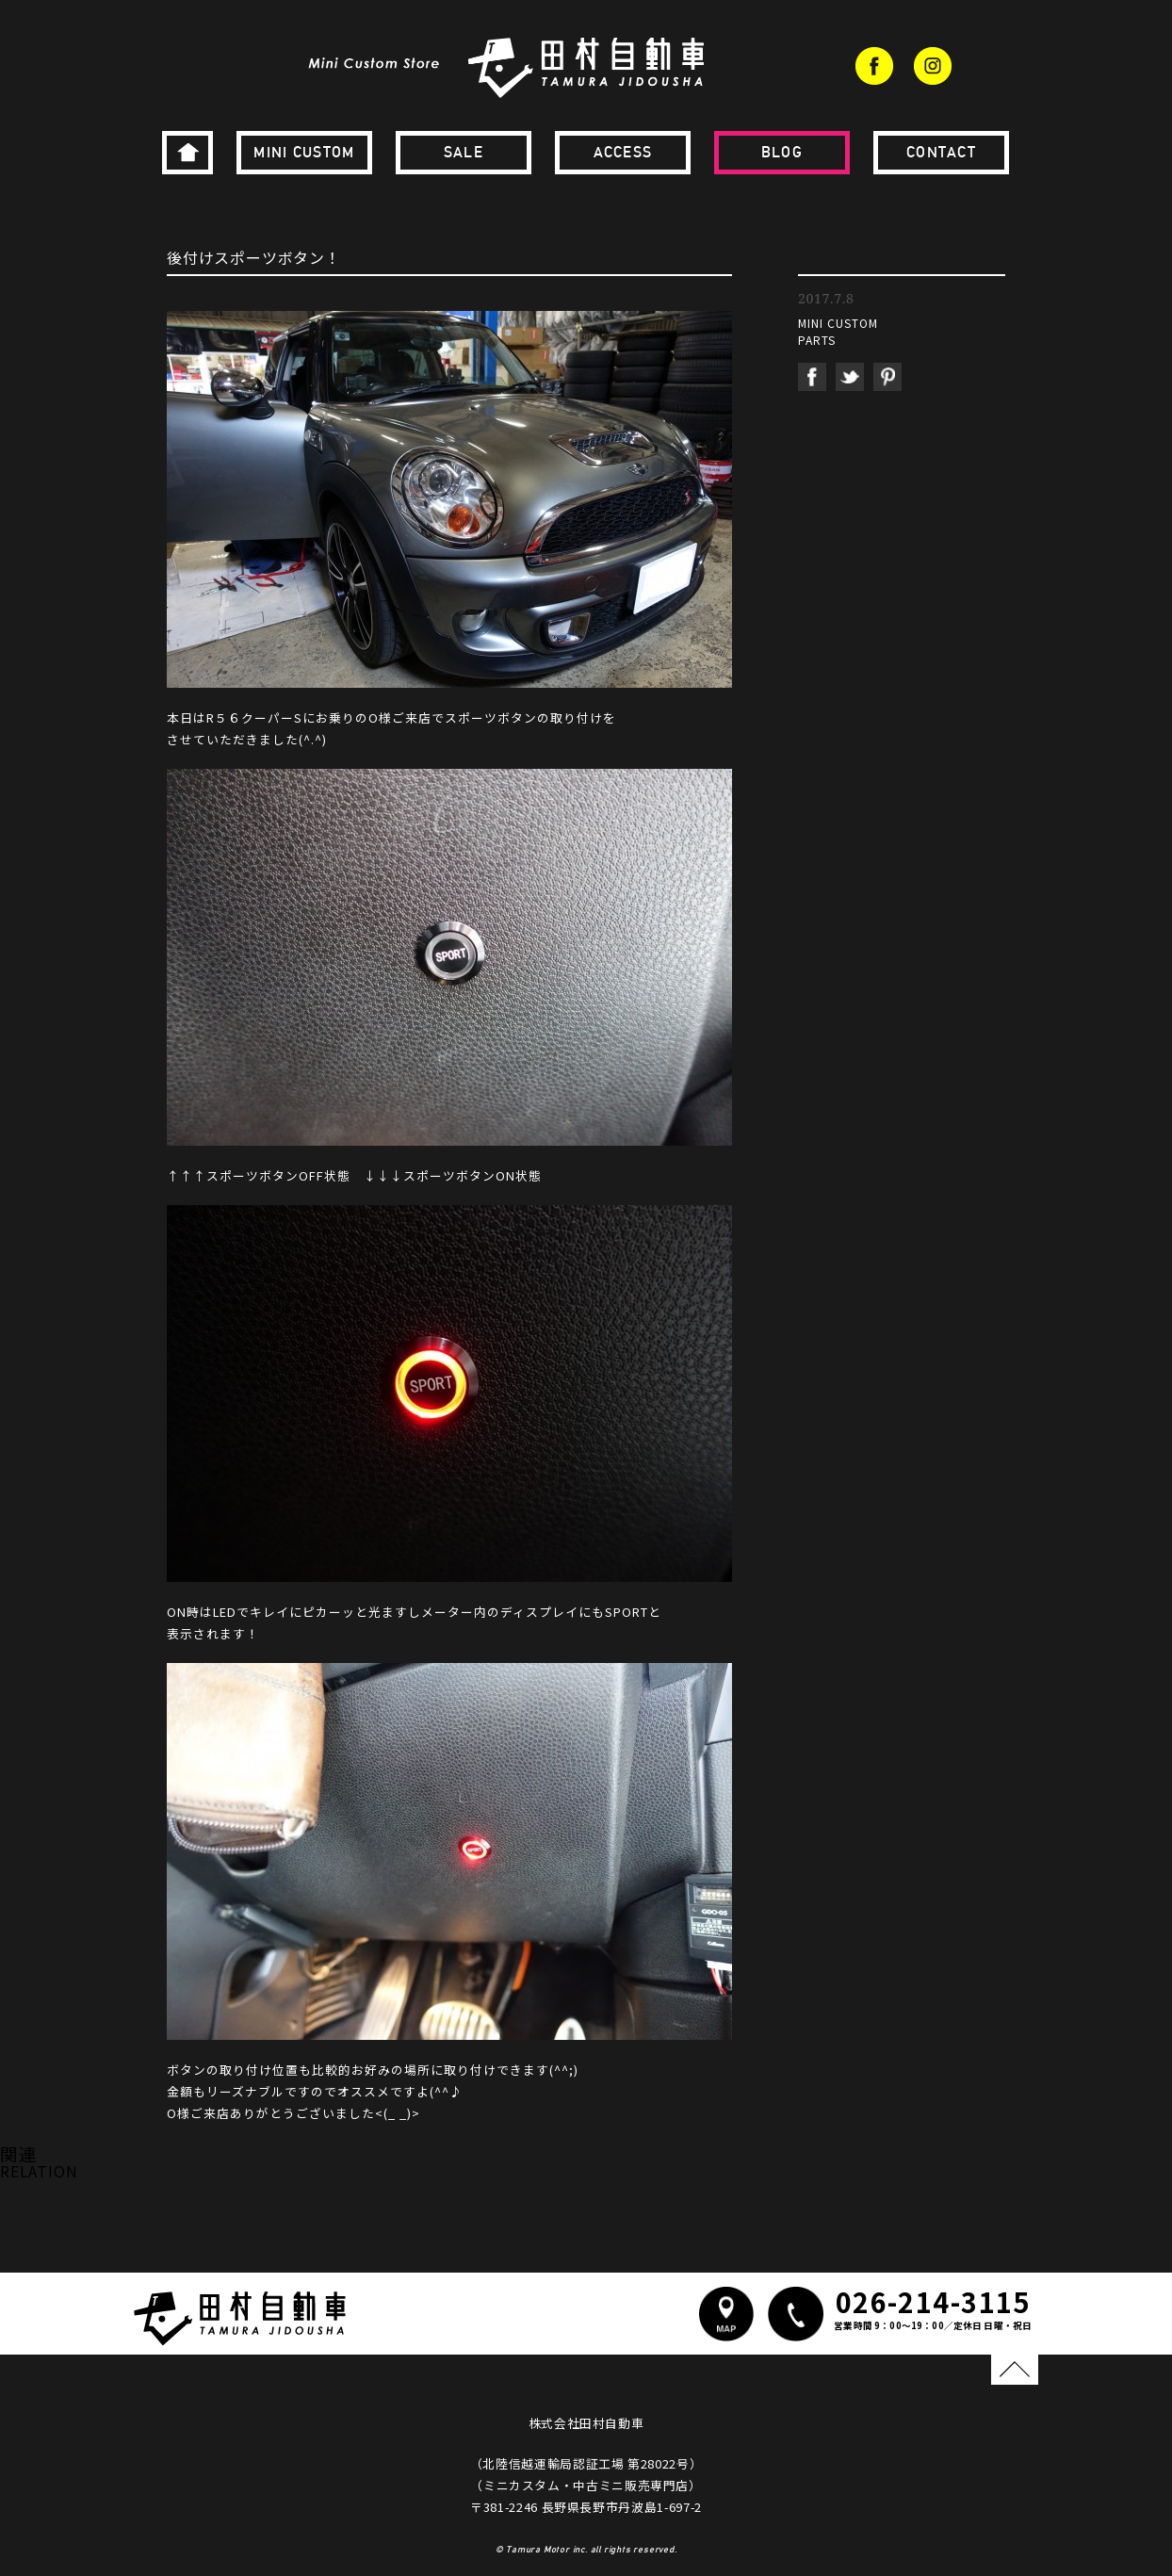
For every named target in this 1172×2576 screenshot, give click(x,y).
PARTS (817, 340)
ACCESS (623, 152)
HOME (187, 153)
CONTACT (941, 152)
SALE (463, 152)
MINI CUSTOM (303, 152)
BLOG (782, 152)
